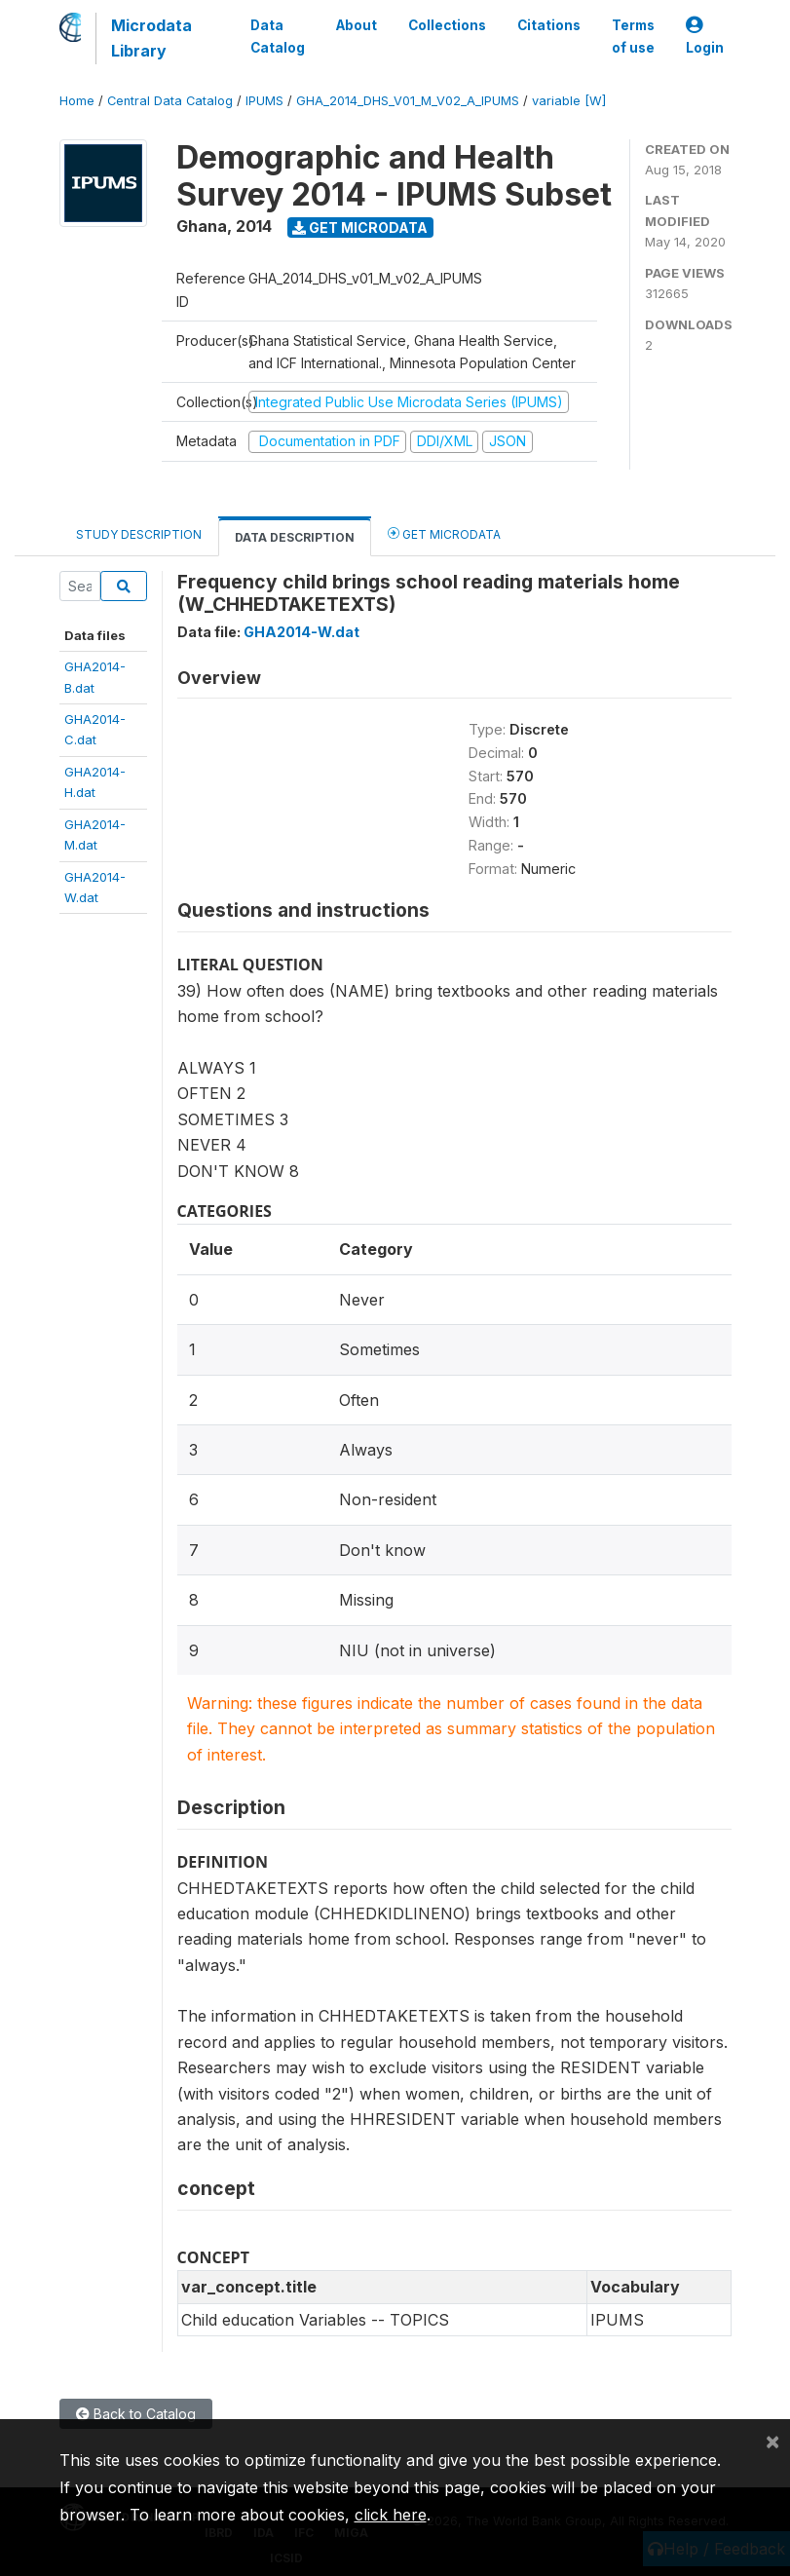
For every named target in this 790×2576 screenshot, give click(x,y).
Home (76, 101)
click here (391, 2514)
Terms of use (633, 36)
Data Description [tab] (295, 537)
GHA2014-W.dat (301, 632)
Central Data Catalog (170, 101)
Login (705, 37)
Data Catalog (277, 36)
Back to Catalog (136, 2414)
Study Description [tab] (139, 534)
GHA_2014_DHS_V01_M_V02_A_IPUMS (407, 101)
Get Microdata (360, 227)
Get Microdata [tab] (444, 533)
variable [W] (569, 101)
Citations (549, 25)
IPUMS (264, 101)
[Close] (772, 2440)
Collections (447, 25)
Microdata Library (151, 38)
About (356, 25)
